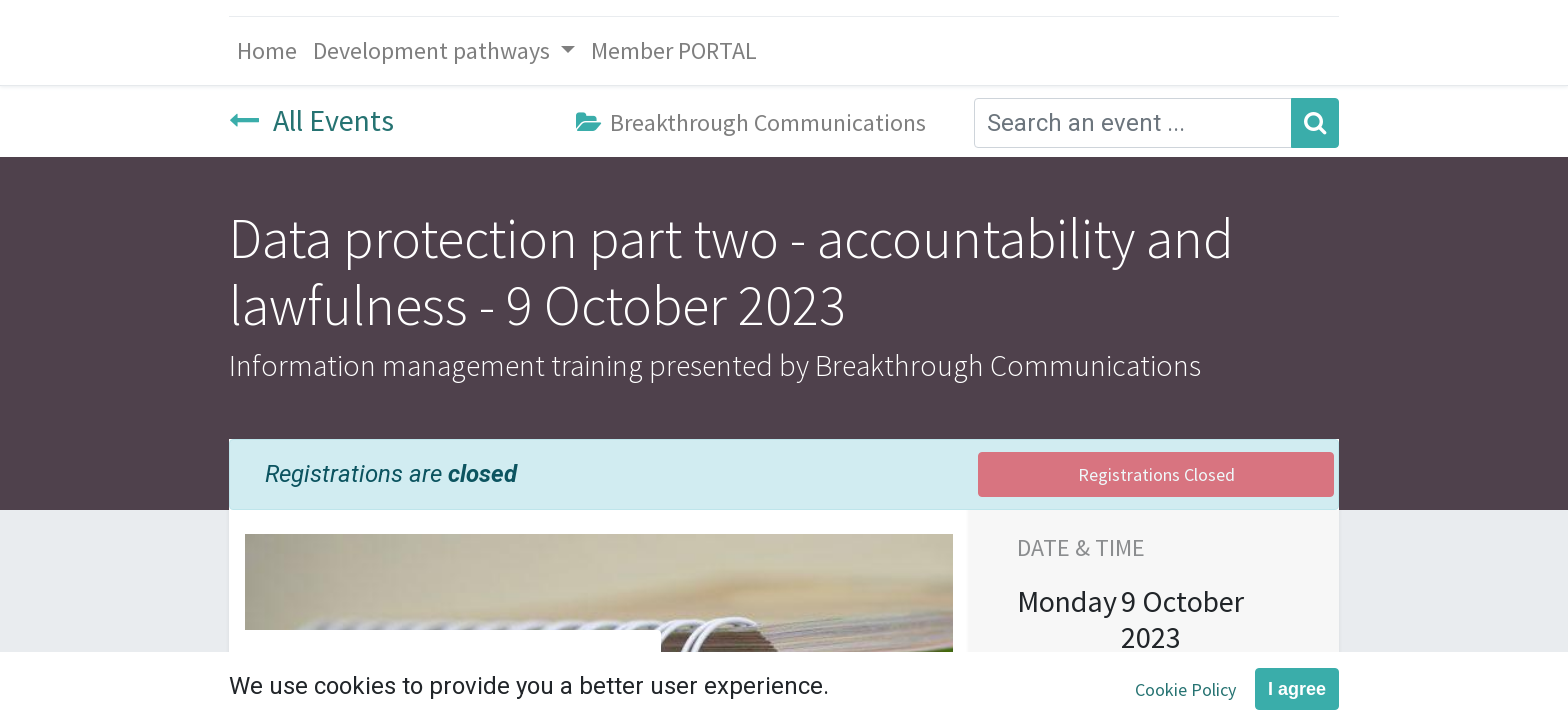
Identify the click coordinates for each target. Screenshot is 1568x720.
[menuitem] (267, 51)
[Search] (1315, 123)
